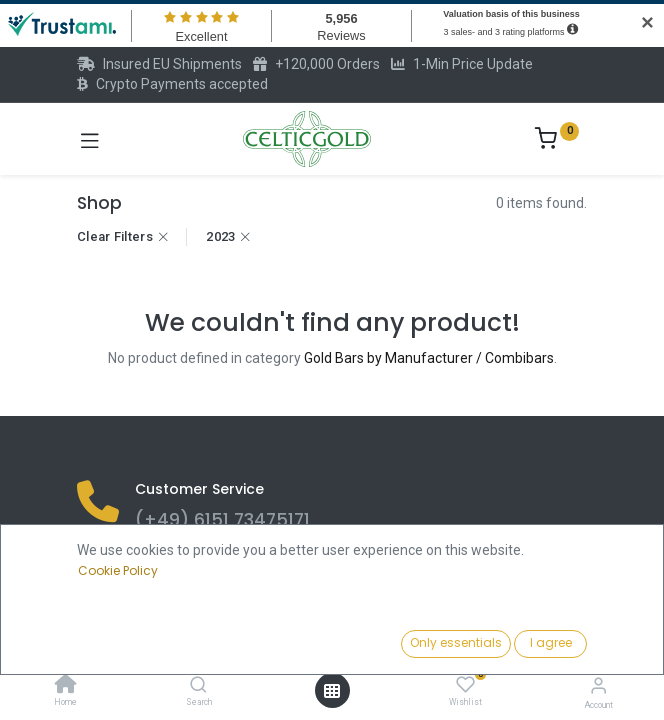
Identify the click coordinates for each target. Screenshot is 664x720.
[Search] (198, 686)
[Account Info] (598, 685)
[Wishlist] (465, 685)
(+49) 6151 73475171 (222, 520)
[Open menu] (332, 691)
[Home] (66, 686)
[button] (511, 645)
